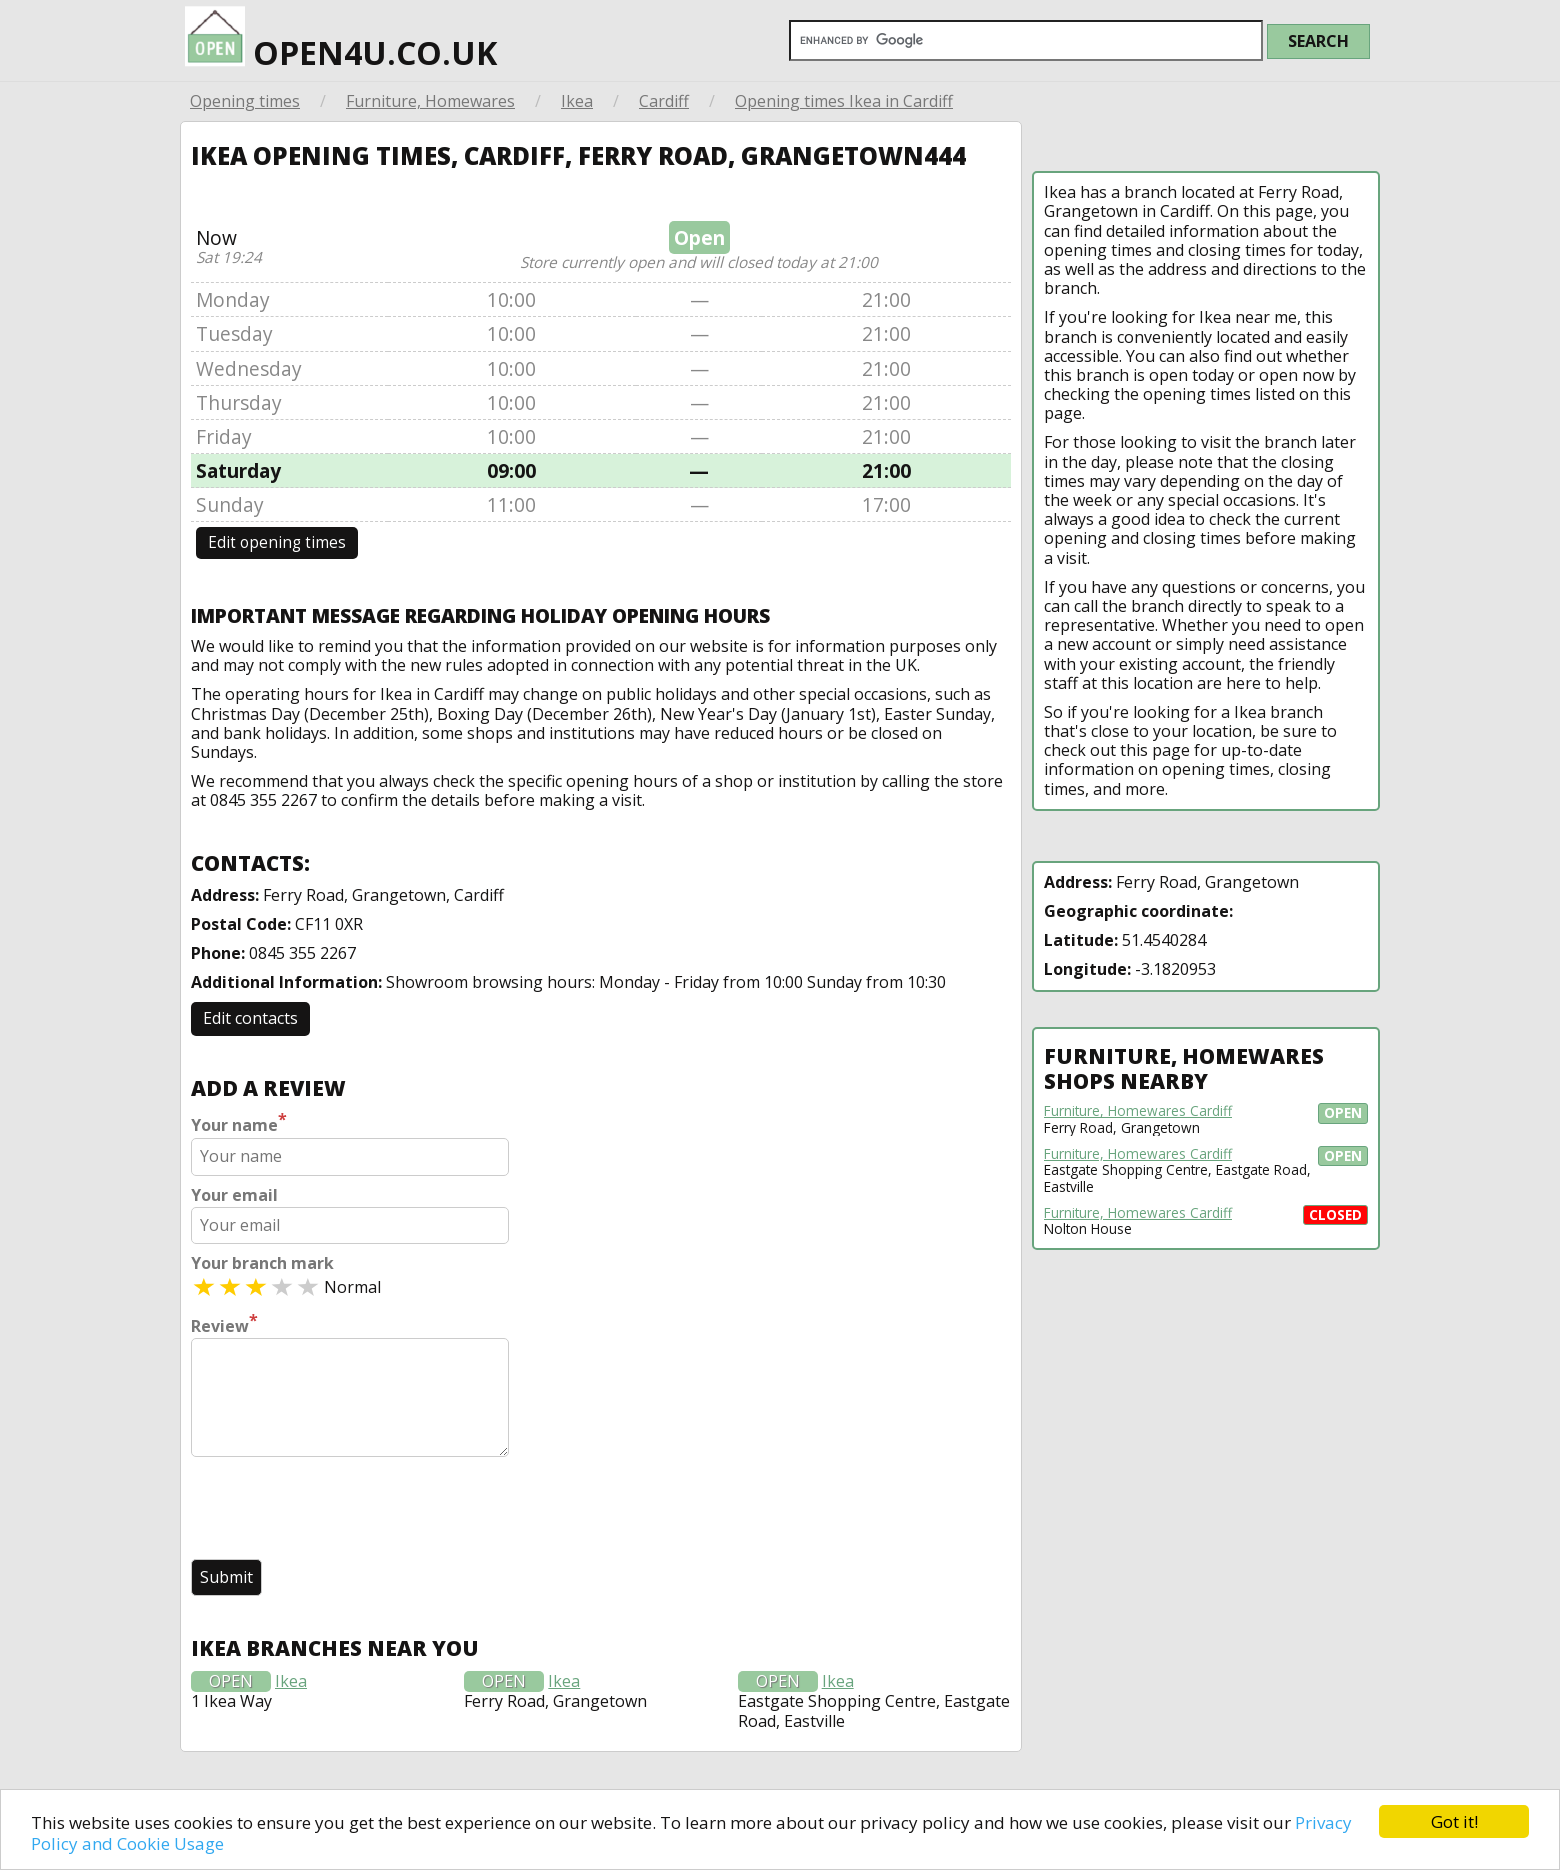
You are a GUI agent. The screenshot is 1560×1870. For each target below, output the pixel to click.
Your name (239, 1123)
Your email (234, 1195)
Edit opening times (277, 542)
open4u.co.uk (341, 40)
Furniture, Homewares (430, 101)
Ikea (577, 101)
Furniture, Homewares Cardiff (1138, 1111)
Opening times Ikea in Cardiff (844, 101)
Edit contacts (250, 1018)
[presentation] (343, 1510)
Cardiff (664, 101)
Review (224, 1324)
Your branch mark (262, 1263)
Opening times (245, 101)
